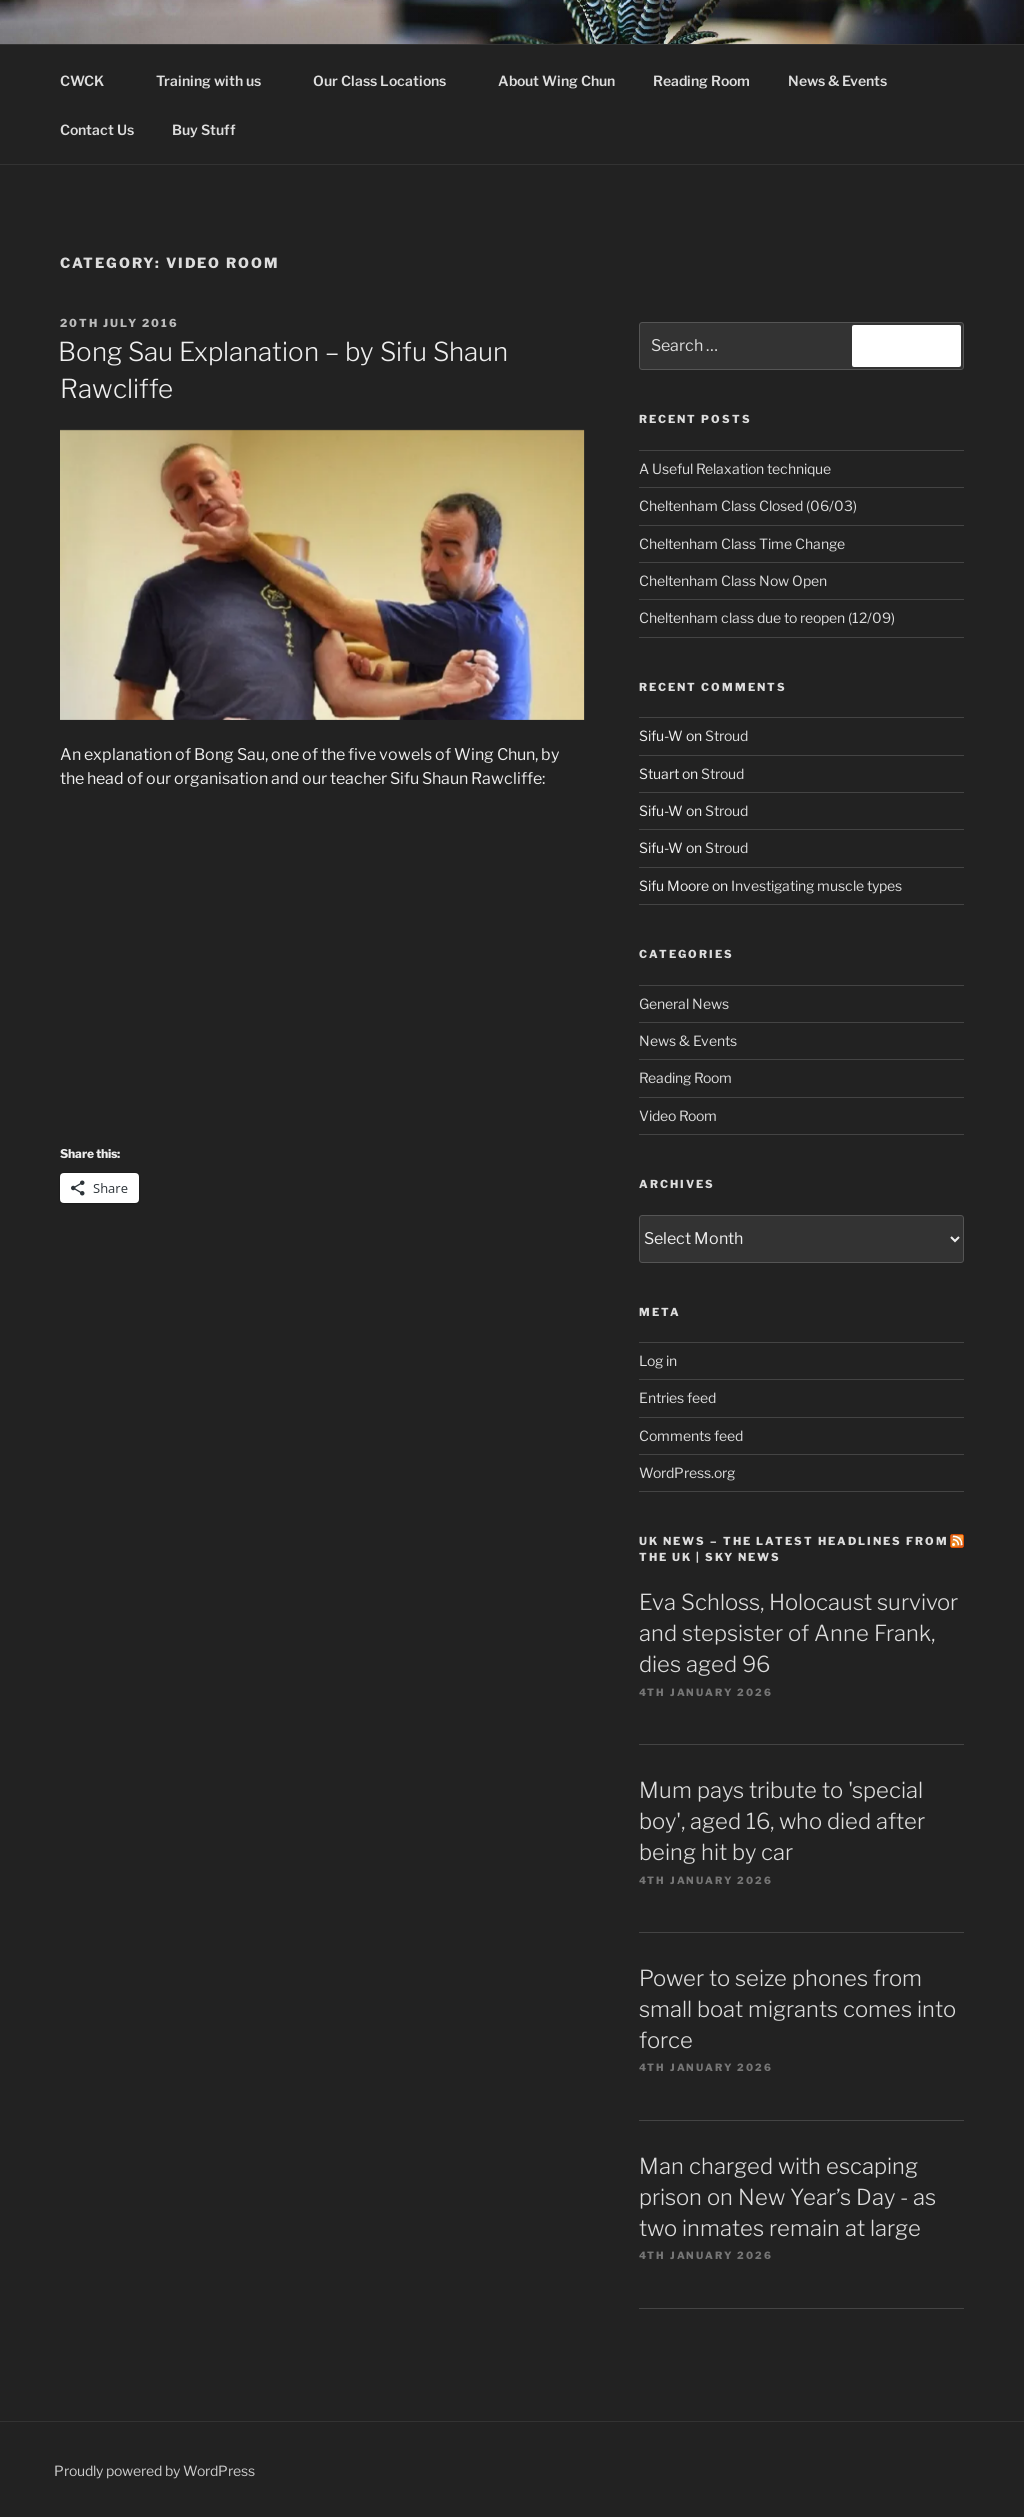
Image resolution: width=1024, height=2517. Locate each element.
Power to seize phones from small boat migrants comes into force (797, 2009)
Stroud (726, 735)
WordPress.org (687, 1472)
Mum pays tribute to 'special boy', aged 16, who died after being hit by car (782, 1821)
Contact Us (97, 129)
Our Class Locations (389, 80)
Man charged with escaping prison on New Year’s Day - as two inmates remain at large (787, 2197)
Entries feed (677, 1397)
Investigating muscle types (816, 885)
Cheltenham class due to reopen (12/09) (767, 617)
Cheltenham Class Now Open (733, 580)
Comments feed (691, 1435)
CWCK (91, 80)
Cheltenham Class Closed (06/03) (748, 505)
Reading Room (701, 80)
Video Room (678, 1115)
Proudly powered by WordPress (154, 2470)
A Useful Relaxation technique (735, 468)
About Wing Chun (556, 80)
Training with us (218, 80)
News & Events (837, 80)
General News (684, 1003)
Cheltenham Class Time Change (742, 543)
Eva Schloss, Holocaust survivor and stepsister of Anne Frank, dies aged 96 (798, 1633)
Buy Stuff (213, 129)
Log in (658, 1360)
